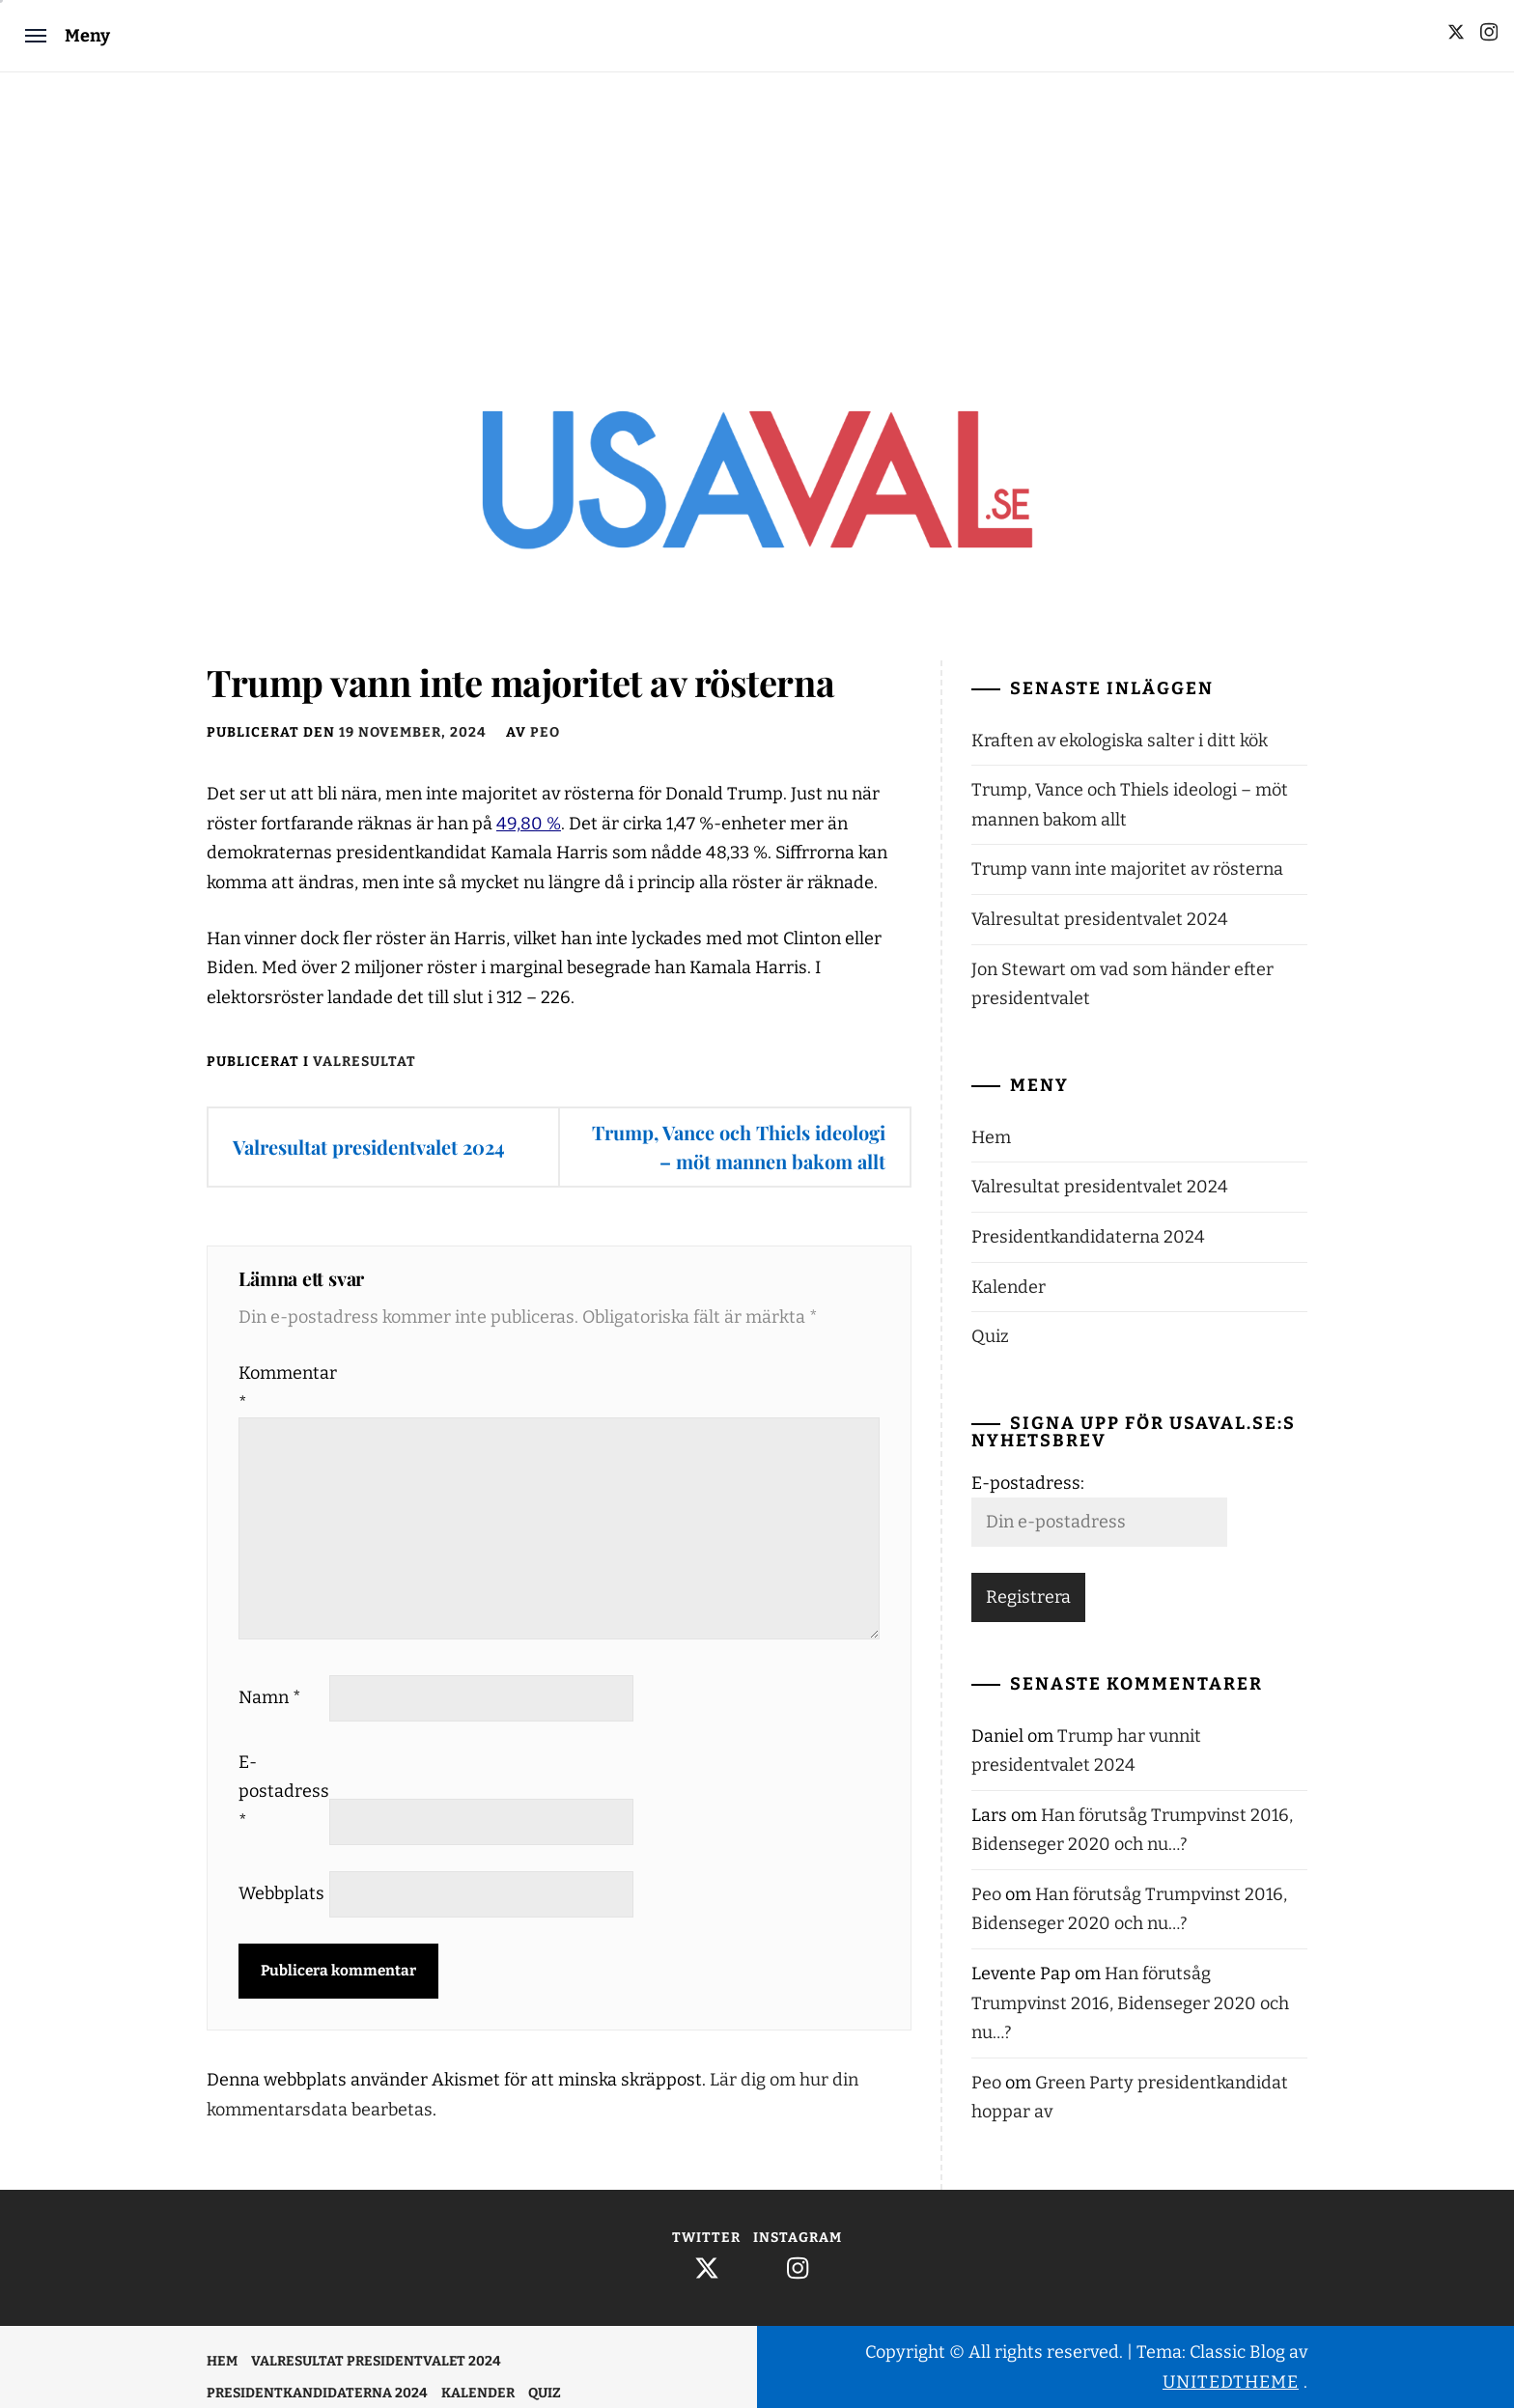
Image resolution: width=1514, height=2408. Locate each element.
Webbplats (281, 1893)
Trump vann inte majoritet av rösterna (1127, 869)
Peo (545, 732)
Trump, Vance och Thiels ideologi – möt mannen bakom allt (738, 1146)
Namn (269, 1697)
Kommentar (281, 1388)
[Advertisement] (757, 217)
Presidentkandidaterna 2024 (1088, 1236)
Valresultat (364, 1061)
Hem (991, 1137)
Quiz (990, 1336)
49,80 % (528, 823)
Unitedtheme (1231, 2382)
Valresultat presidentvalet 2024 (369, 1147)
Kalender (1008, 1287)
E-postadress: (1027, 1483)
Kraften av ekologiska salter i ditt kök (1119, 740)
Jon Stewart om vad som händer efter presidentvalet (1122, 984)
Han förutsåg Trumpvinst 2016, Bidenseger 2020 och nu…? (1130, 2003)
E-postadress (281, 1791)
